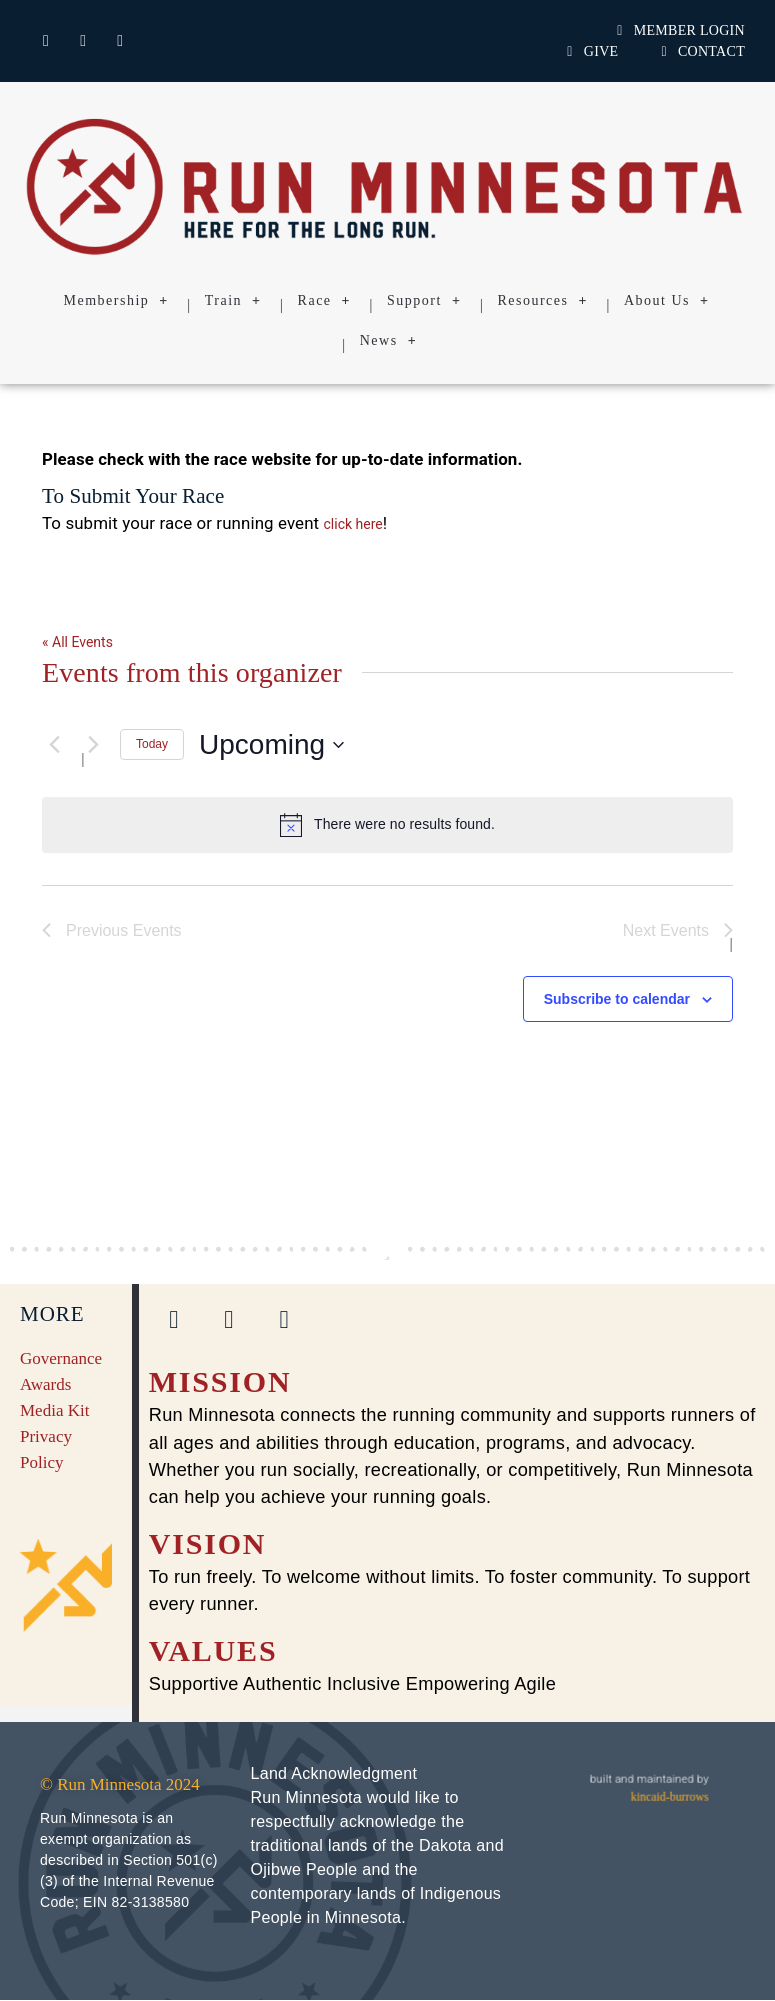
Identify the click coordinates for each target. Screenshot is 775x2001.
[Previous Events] (54, 745)
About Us (667, 301)
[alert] (387, 825)
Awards (45, 1384)
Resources (542, 301)
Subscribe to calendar (617, 999)
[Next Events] (93, 745)
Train (233, 301)
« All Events (77, 642)
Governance (61, 1358)
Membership (116, 301)
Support (424, 301)
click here (353, 524)
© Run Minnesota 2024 (120, 1785)
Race (324, 301)
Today (152, 744)
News (388, 341)
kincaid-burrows (670, 1796)
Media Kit (54, 1410)
